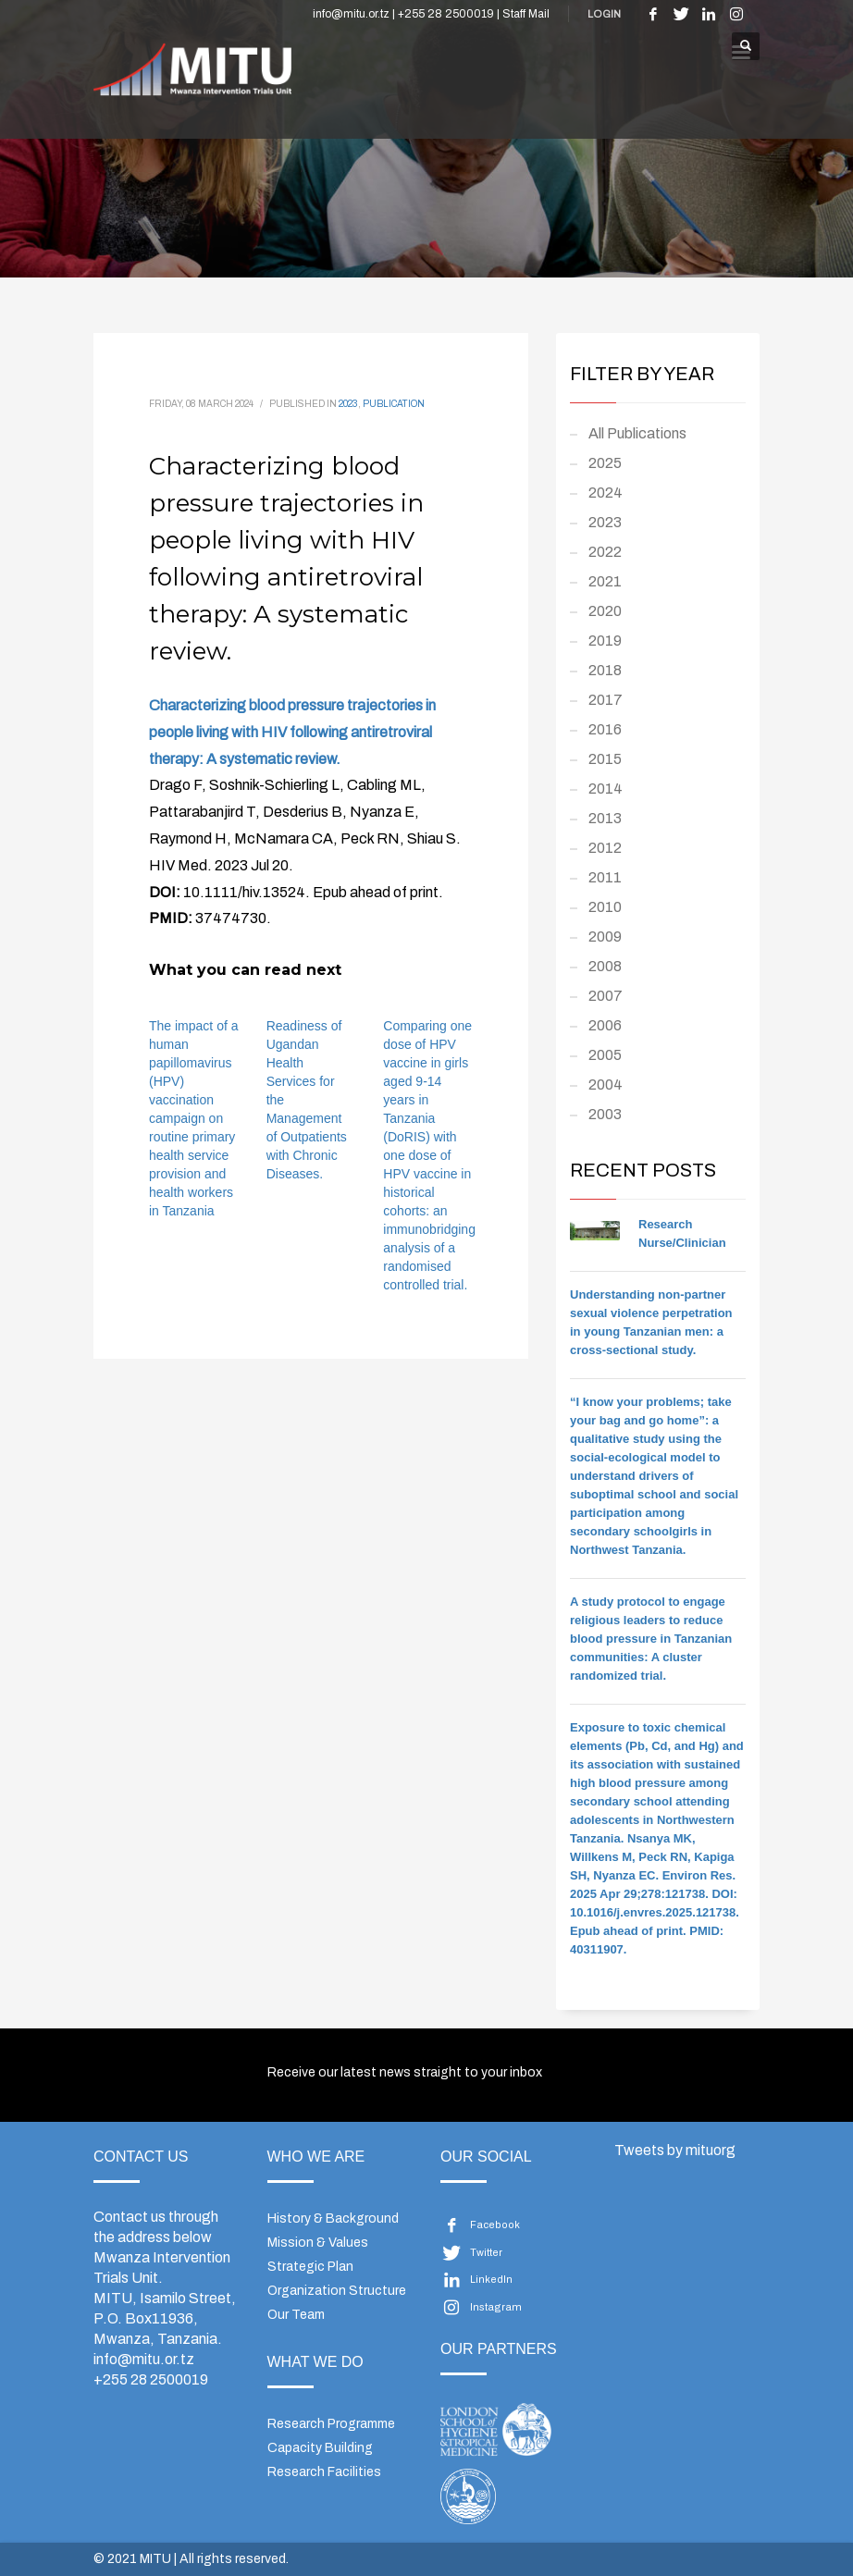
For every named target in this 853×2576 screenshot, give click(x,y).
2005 (605, 1055)
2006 (605, 1025)
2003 (605, 1114)
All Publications (637, 433)
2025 (605, 463)
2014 (605, 788)
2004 (605, 1084)
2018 (605, 670)
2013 (605, 818)
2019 (605, 640)
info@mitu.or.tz (143, 2359)
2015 (605, 759)
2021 (605, 581)
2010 (605, 907)
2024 (605, 492)
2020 (605, 611)
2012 (605, 848)
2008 (605, 966)
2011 (605, 877)
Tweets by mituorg (675, 2150)
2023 (348, 404)
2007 (605, 996)
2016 (605, 729)
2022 (605, 552)
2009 (605, 936)
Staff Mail (526, 13)
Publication (394, 404)
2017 (605, 700)
